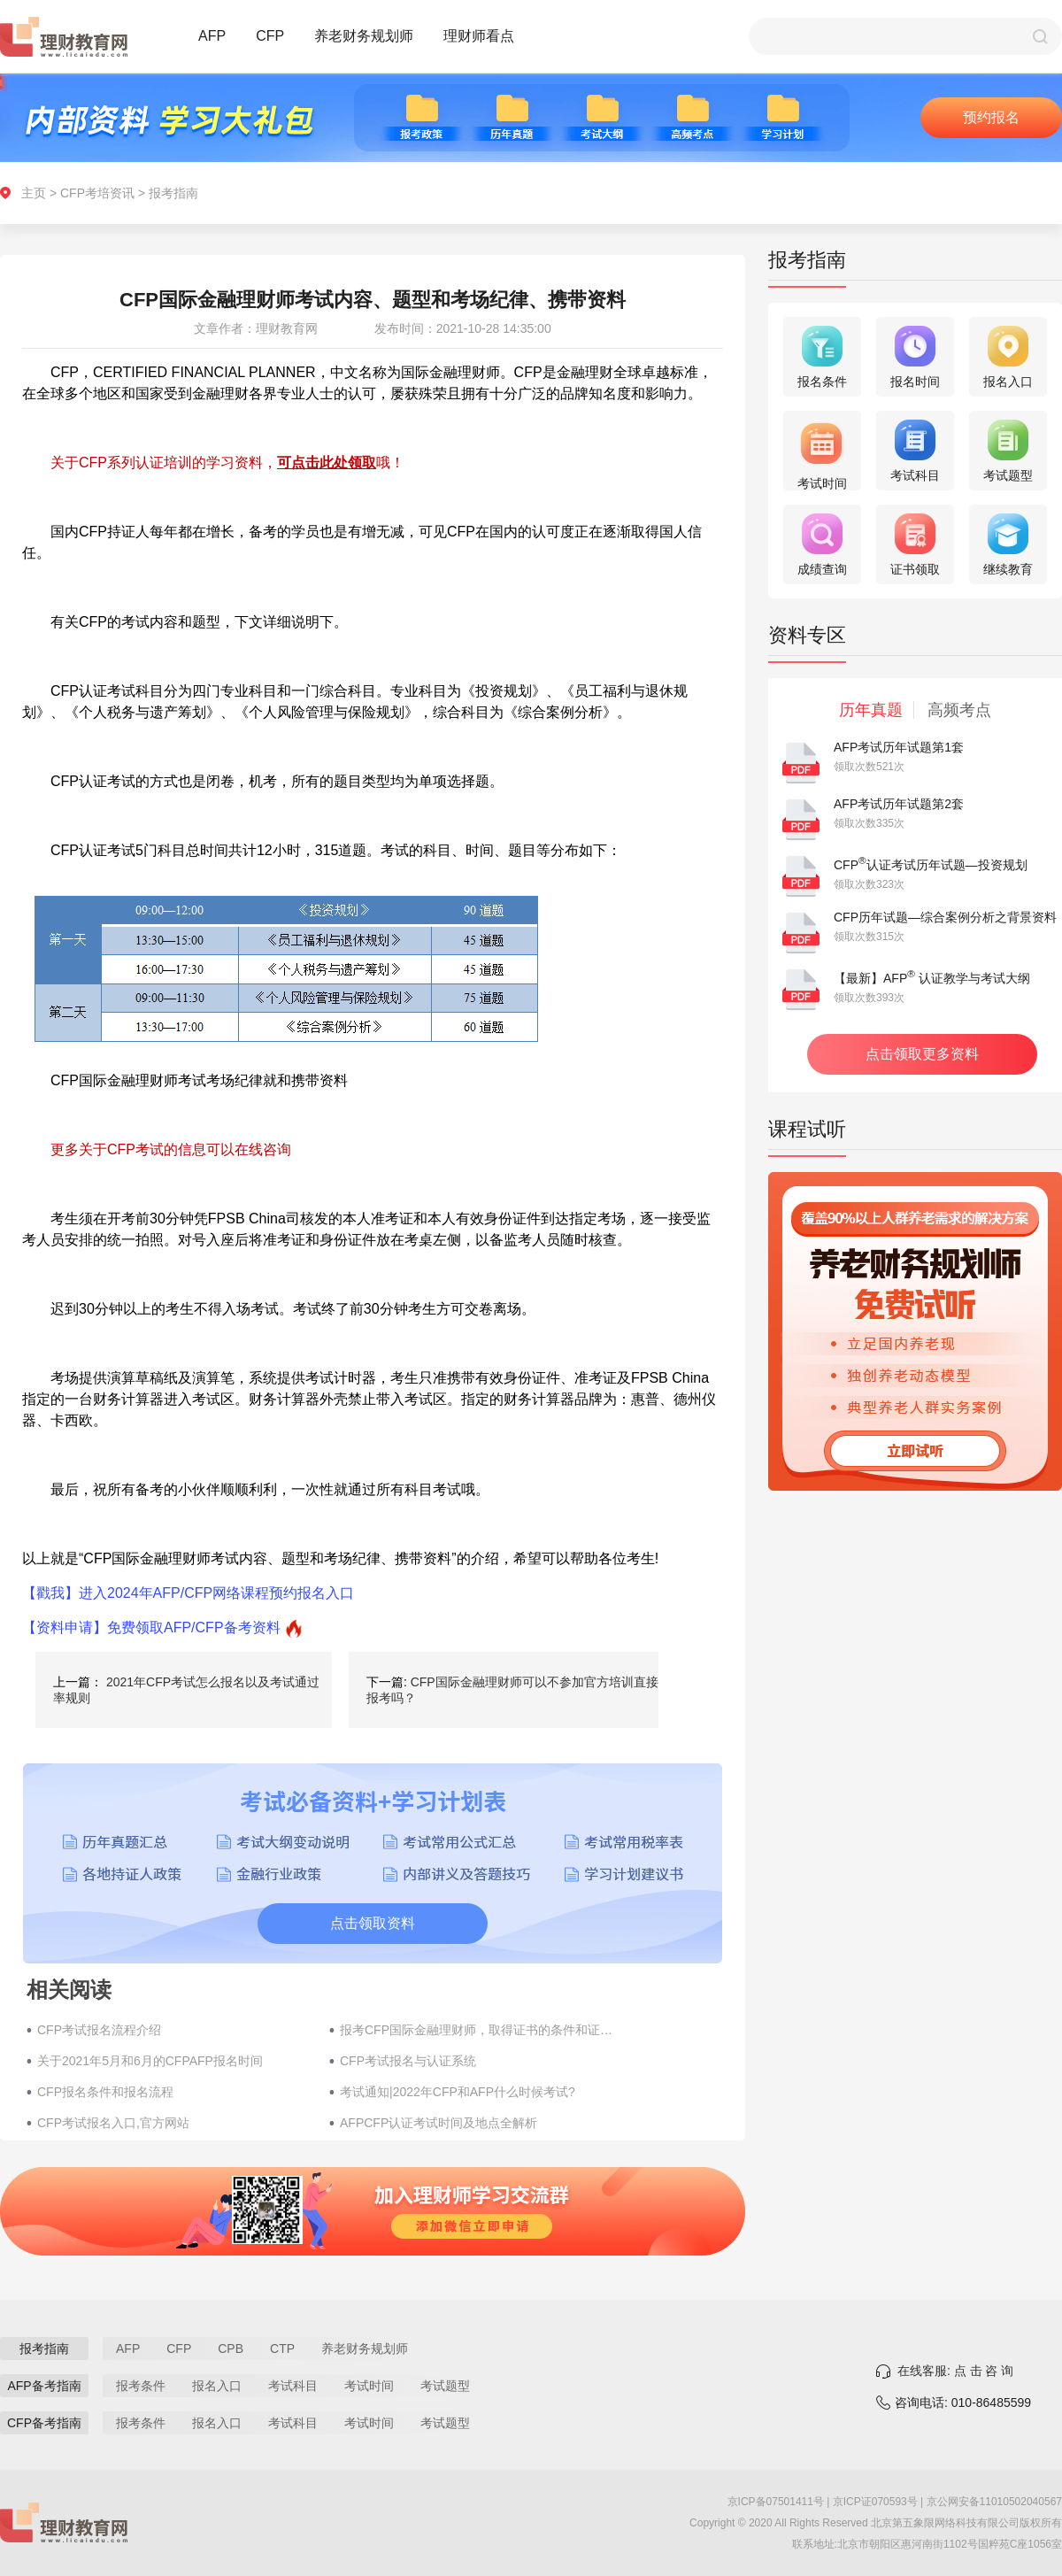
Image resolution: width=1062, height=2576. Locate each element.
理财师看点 (478, 35)
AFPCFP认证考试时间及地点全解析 (438, 2123)
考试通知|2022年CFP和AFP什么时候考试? (457, 2092)
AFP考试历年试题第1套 (899, 747)
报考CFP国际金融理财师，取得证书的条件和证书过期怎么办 (477, 2030)
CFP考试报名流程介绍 (99, 2030)
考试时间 (369, 2386)
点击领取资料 (372, 1923)
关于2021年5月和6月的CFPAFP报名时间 (150, 2061)
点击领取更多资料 (922, 1053)
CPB (230, 2348)
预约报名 (991, 117)
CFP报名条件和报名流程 (105, 2092)
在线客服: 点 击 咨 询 (955, 2371)
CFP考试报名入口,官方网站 (113, 2123)
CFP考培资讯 (97, 193)
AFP (212, 35)
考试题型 (445, 2386)
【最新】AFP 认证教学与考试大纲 (932, 978)
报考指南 (173, 193)
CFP (270, 35)
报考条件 (140, 2386)
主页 (33, 193)
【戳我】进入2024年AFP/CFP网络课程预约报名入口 (188, 1592)
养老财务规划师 (363, 35)
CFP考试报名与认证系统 (408, 2061)
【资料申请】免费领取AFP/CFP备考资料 (151, 1627)
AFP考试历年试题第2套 (899, 804)
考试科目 (293, 2386)
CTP (282, 2348)
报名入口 (217, 2386)
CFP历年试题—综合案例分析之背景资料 (945, 917)
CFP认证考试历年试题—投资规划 (930, 865)
